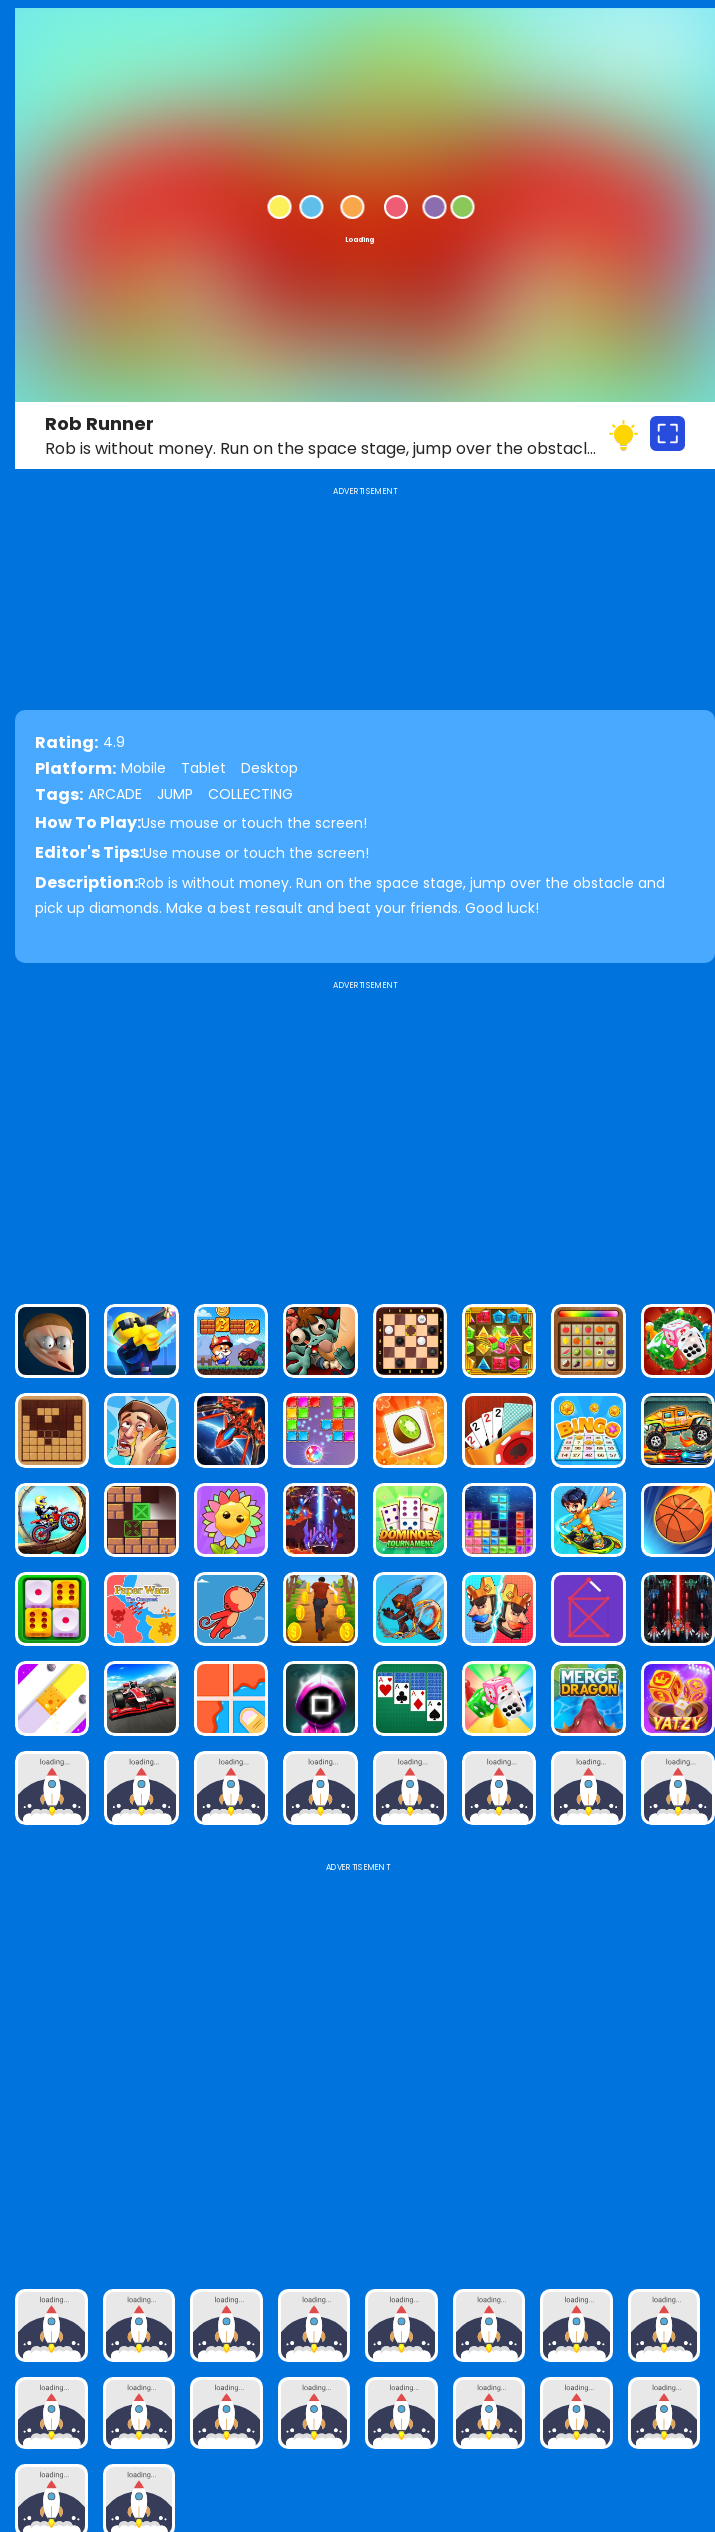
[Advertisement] (365, 1134)
